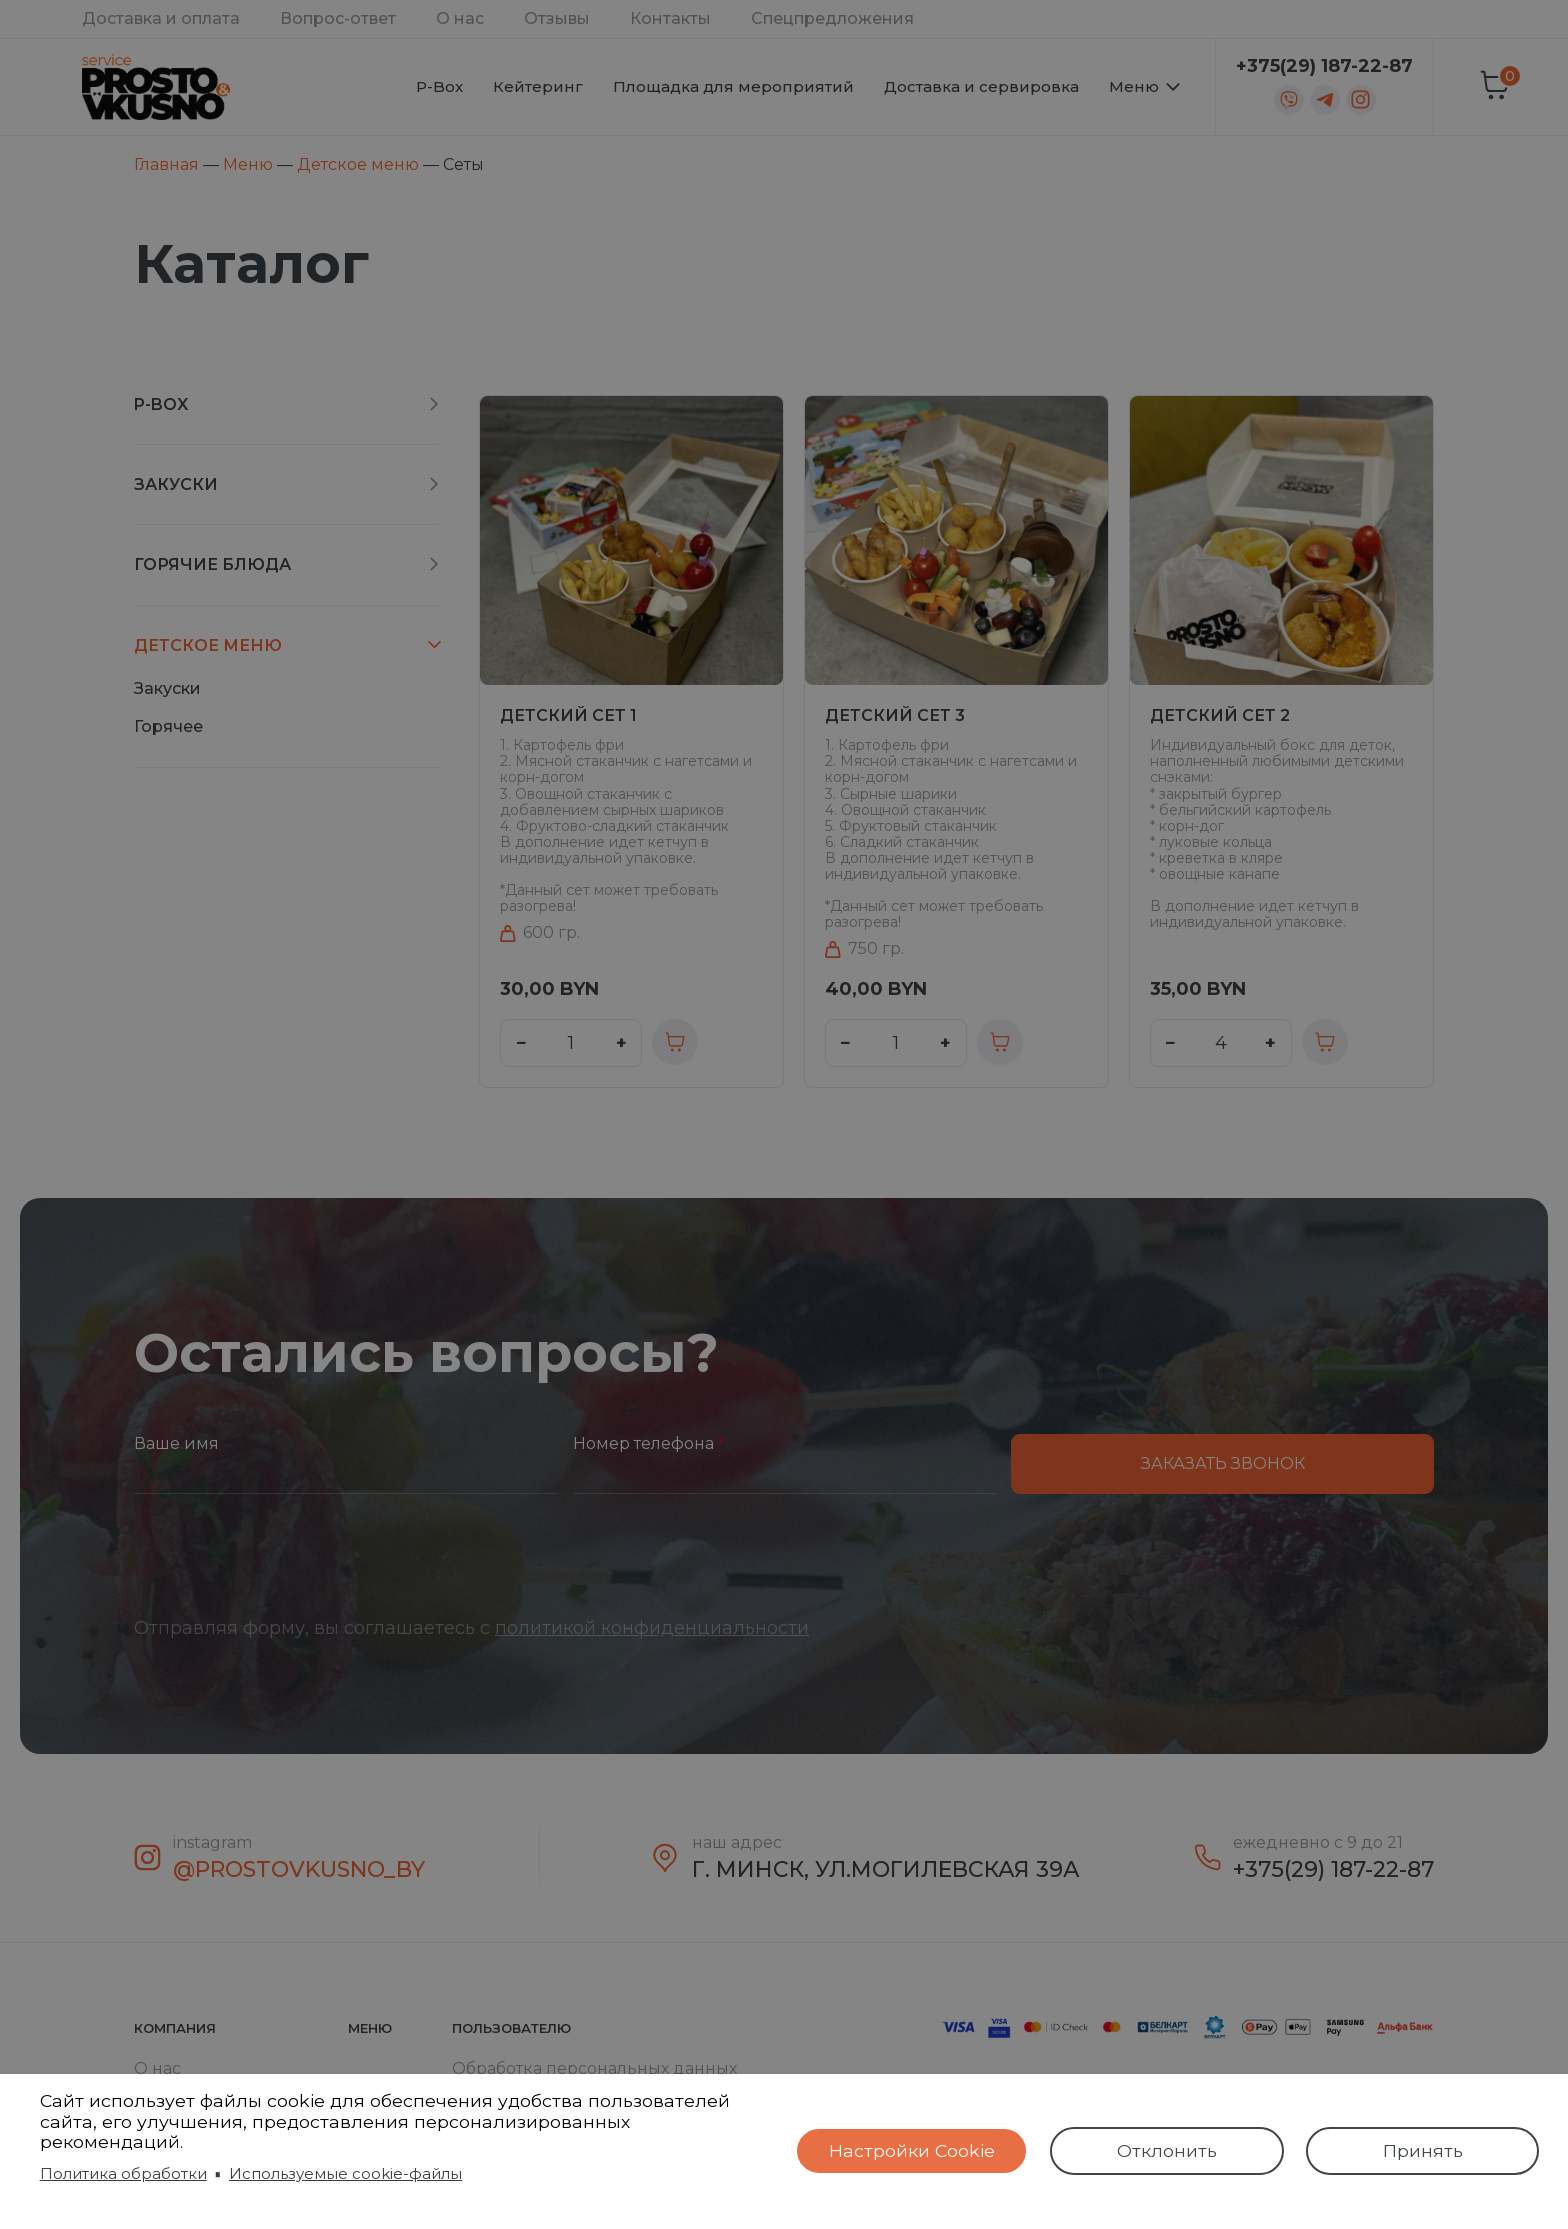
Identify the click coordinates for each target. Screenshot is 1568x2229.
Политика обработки (123, 2174)
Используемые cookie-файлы (345, 2174)
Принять (1423, 2150)
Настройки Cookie (912, 2150)
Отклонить (1167, 2150)
